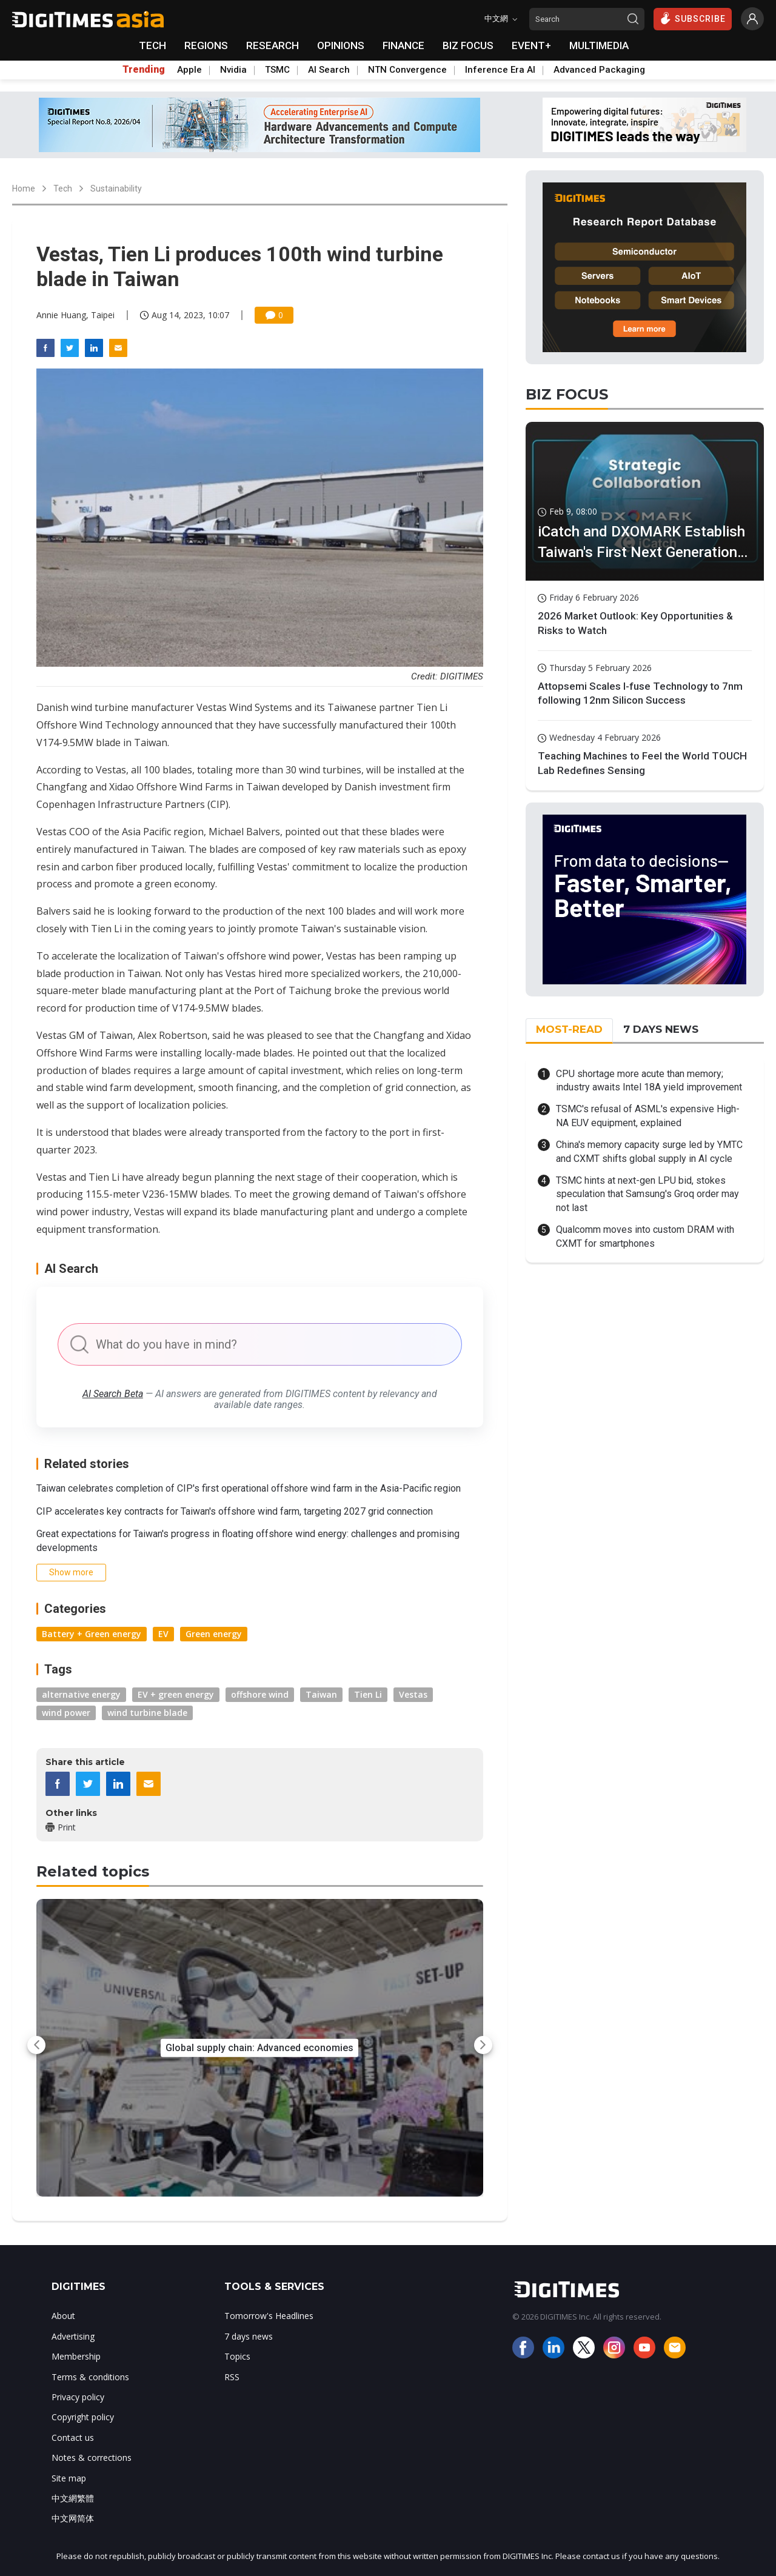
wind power (66, 1712)
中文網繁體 (73, 2498)
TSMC (277, 69)
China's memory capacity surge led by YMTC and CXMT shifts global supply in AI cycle (649, 1151)
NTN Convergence (407, 69)
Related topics (92, 1871)
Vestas (413, 1694)
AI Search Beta (112, 1394)
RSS (231, 2377)
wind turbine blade (147, 1712)
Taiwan (321, 1694)
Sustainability (116, 188)
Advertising (73, 2336)
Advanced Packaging (599, 69)
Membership (76, 2356)
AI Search (329, 69)
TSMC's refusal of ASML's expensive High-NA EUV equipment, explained (648, 1115)
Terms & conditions (90, 2377)
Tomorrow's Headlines (268, 2315)
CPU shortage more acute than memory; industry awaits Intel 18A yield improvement (649, 1080)
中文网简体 (73, 2518)
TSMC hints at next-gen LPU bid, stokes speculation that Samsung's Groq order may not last (647, 1194)
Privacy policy (78, 2397)
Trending (143, 69)
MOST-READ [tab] (569, 1029)
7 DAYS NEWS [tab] (660, 1029)
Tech (62, 188)
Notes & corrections (92, 2457)
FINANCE (403, 45)
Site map (69, 2478)
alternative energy (81, 1694)
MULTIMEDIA (599, 45)
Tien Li (368, 1694)
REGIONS (206, 45)
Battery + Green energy (91, 1634)
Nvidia (233, 69)
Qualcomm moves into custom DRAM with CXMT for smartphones (645, 1236)
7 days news (248, 2336)
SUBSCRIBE (693, 18)
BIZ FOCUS (468, 45)
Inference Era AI (500, 69)
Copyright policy (83, 2417)
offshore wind (260, 1694)
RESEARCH (272, 45)
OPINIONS (340, 45)
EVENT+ (531, 45)
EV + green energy (176, 1694)
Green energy (214, 1634)
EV (163, 1634)
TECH (152, 45)
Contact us (73, 2437)
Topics (237, 2356)
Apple (189, 69)
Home (23, 188)
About (63, 2315)
